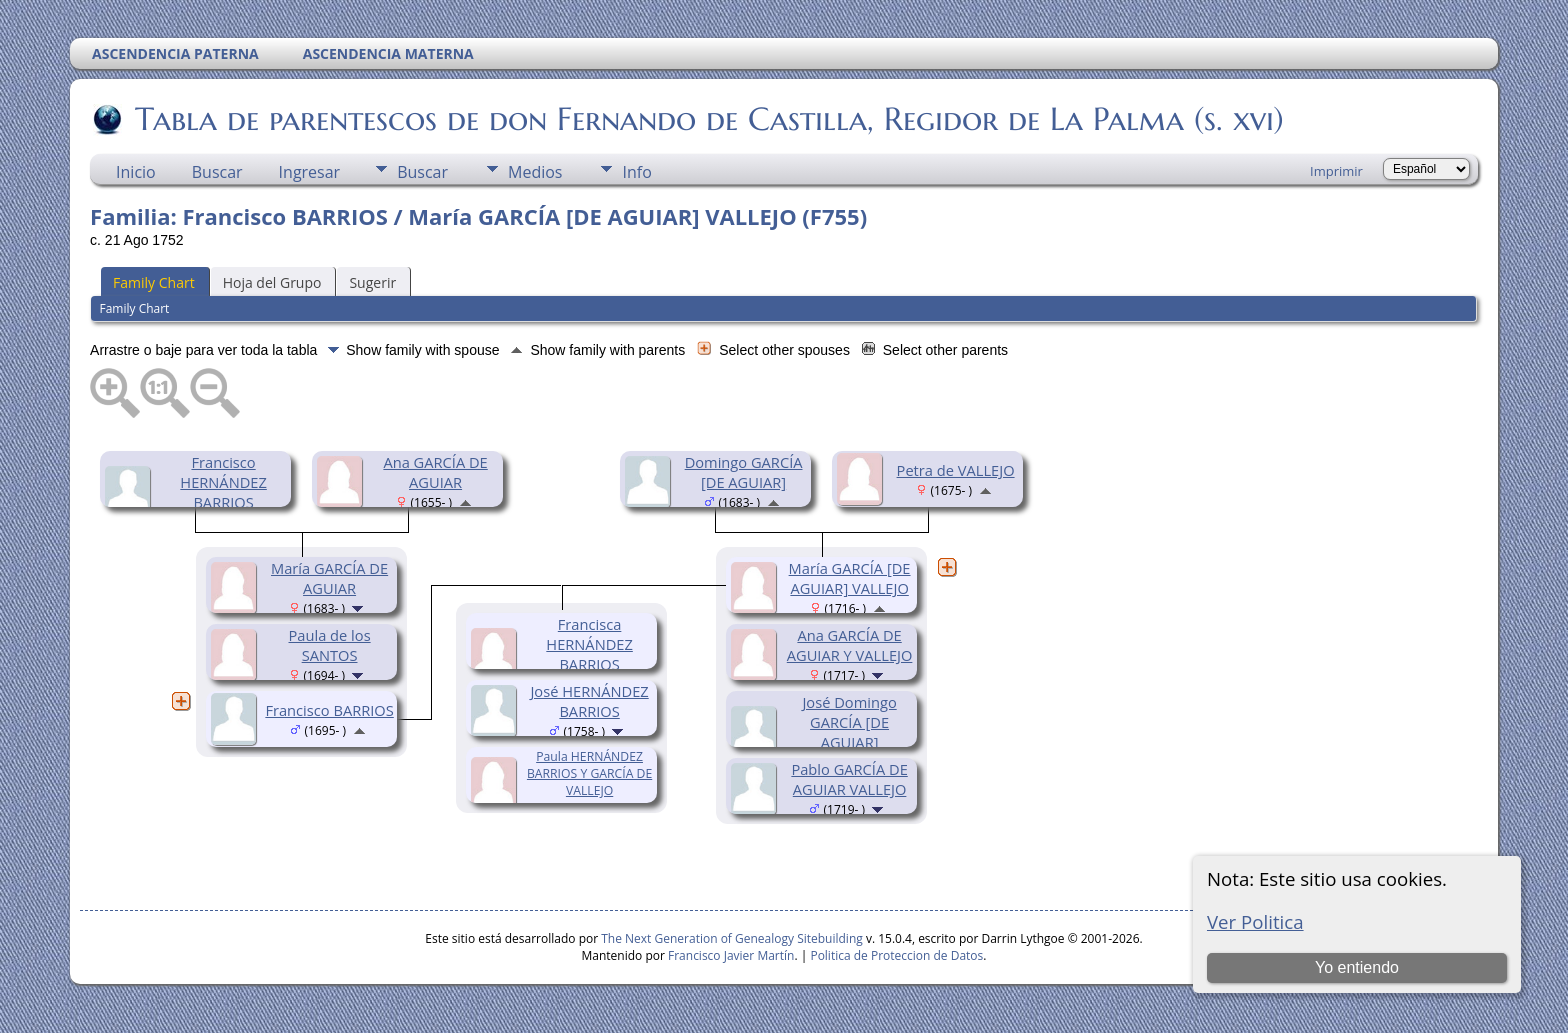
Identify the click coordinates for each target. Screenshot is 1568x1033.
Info (636, 172)
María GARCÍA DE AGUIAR (329, 578)
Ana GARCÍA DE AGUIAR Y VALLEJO (850, 645)
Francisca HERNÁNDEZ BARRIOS (589, 644)
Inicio (136, 172)
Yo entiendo (1357, 967)
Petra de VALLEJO (956, 470)
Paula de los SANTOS (330, 645)
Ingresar (310, 172)
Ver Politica (1255, 921)
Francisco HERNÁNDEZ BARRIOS (223, 482)
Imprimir (1336, 171)
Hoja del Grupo (272, 282)
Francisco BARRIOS (329, 710)
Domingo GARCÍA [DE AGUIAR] (744, 472)
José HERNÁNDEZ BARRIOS (589, 701)
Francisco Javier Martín (731, 955)
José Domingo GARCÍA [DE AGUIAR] (849, 722)
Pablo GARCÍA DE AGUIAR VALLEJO (849, 779)
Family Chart (154, 282)
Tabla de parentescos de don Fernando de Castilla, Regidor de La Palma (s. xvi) (708, 119)
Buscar (217, 172)
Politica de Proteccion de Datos (896, 955)
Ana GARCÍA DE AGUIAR (435, 472)
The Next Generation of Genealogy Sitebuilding (732, 938)
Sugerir (372, 282)
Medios (535, 172)
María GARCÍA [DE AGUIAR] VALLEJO (850, 578)
